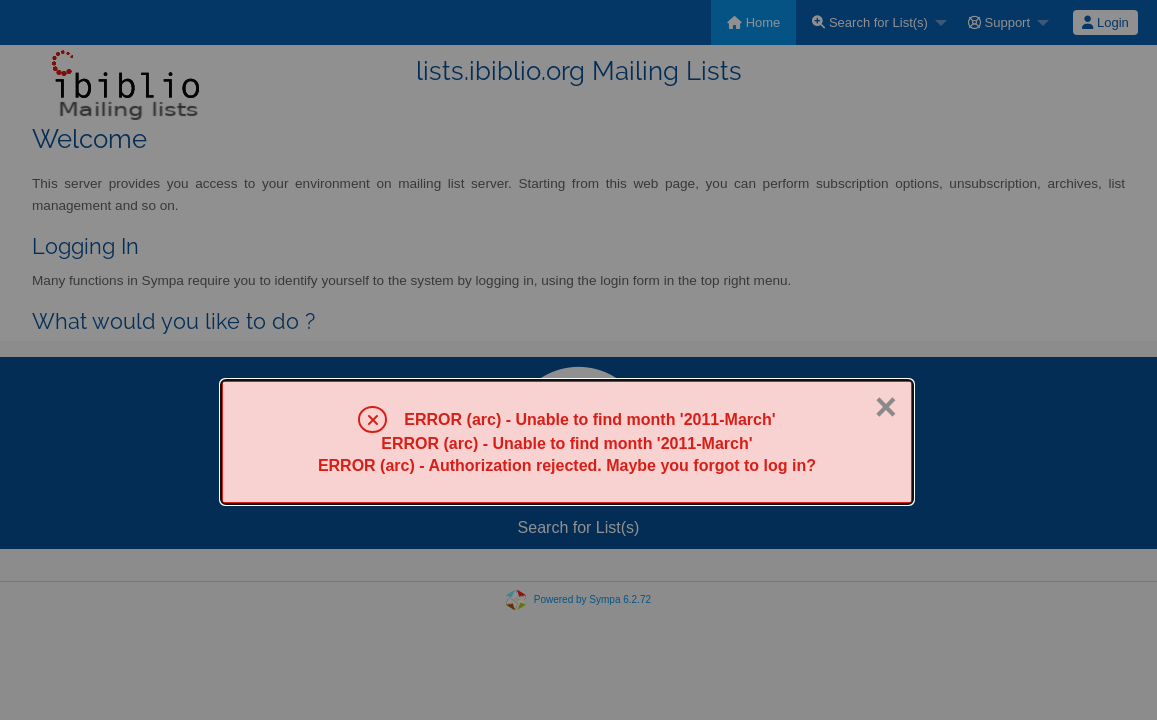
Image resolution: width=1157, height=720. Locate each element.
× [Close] (886, 407)
